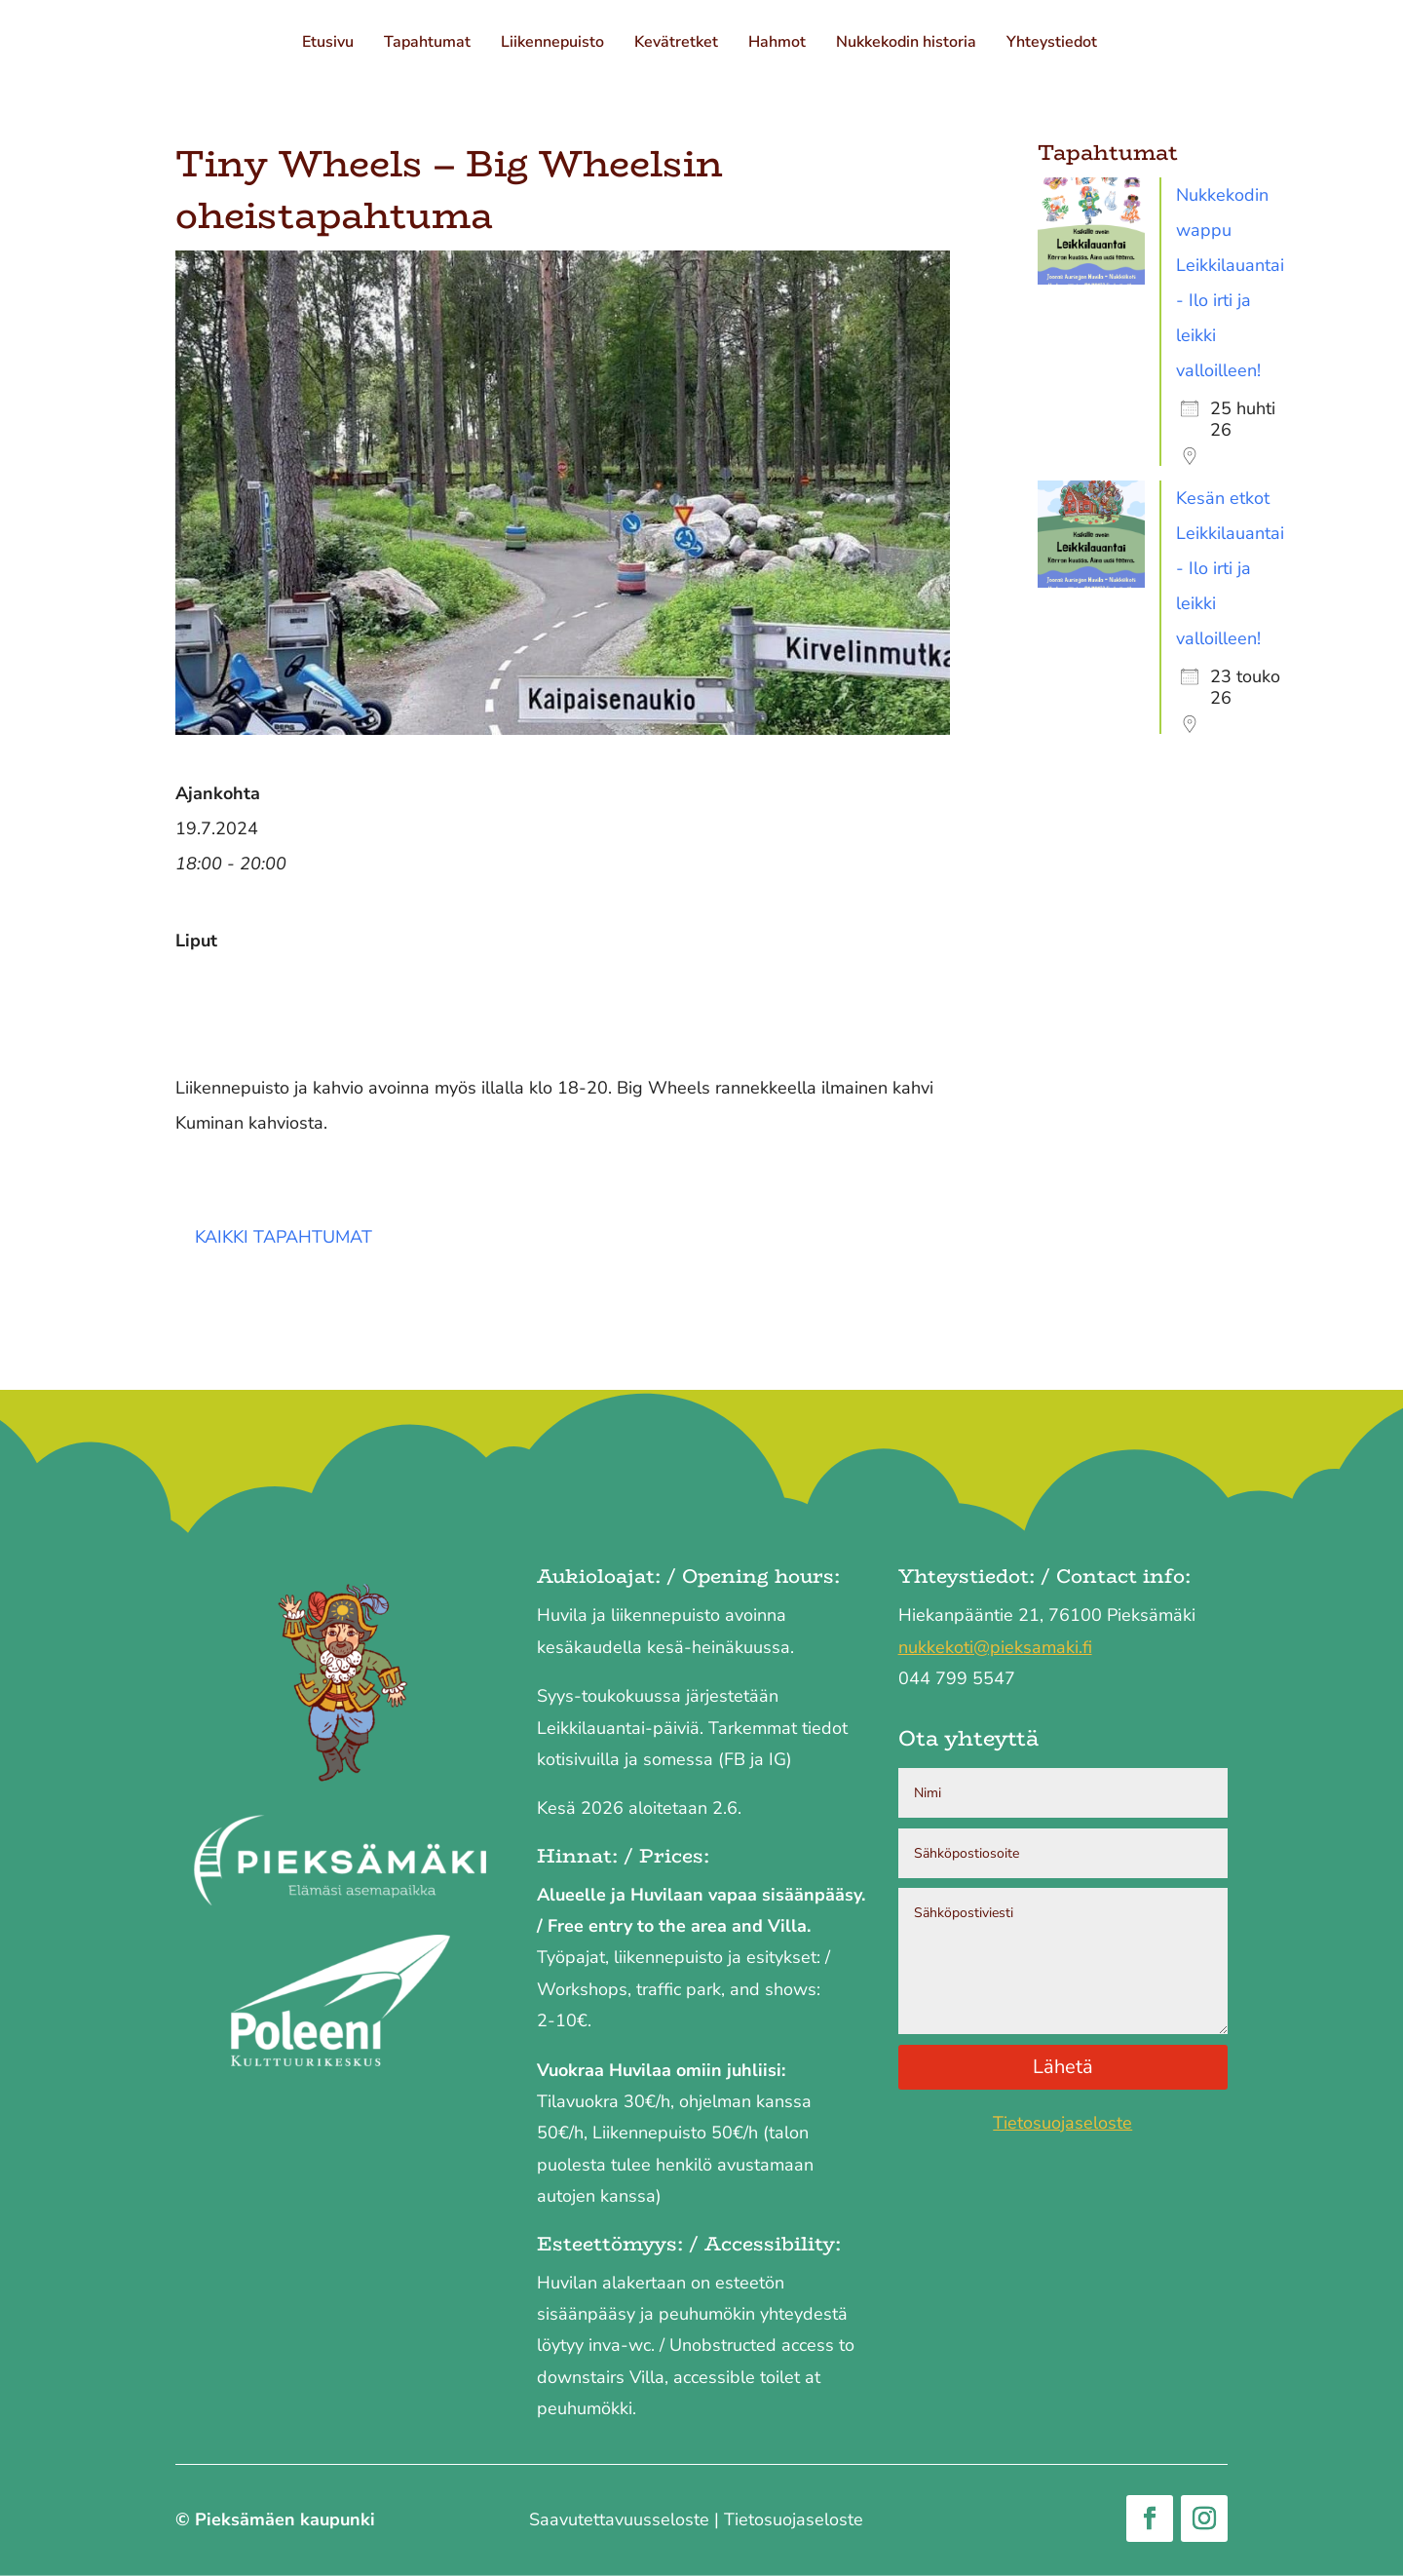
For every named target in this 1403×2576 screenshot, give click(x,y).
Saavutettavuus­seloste (619, 2519)
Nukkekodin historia (908, 44)
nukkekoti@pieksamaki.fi (995, 1647)
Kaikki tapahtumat (283, 1237)
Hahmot (779, 44)
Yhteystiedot (1053, 44)
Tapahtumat (429, 44)
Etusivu (330, 44)
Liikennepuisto (554, 44)
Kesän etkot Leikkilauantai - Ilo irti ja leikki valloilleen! (1230, 568)
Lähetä (1063, 2067)
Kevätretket (678, 44)
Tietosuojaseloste (1062, 2122)
